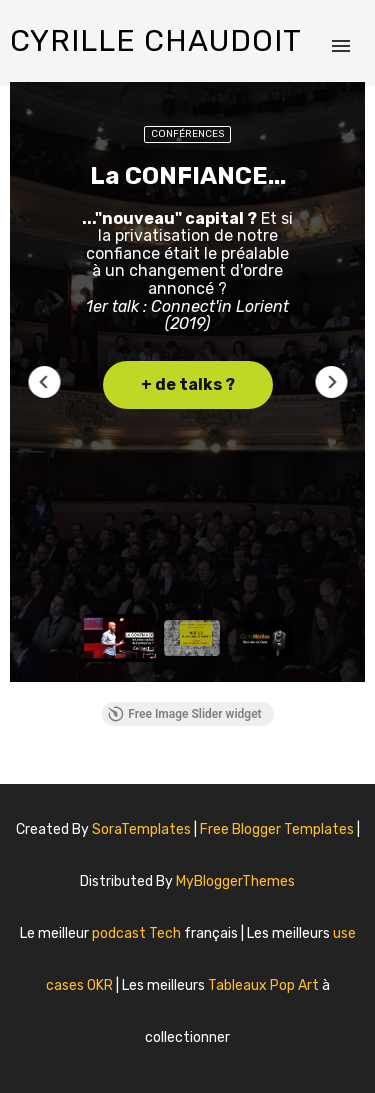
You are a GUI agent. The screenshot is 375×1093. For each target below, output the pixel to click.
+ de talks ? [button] (188, 384)
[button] (44, 382)
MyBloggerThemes (235, 881)
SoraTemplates (141, 829)
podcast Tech (138, 933)
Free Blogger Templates (278, 829)
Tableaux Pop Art (265, 985)
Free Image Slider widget (184, 714)
